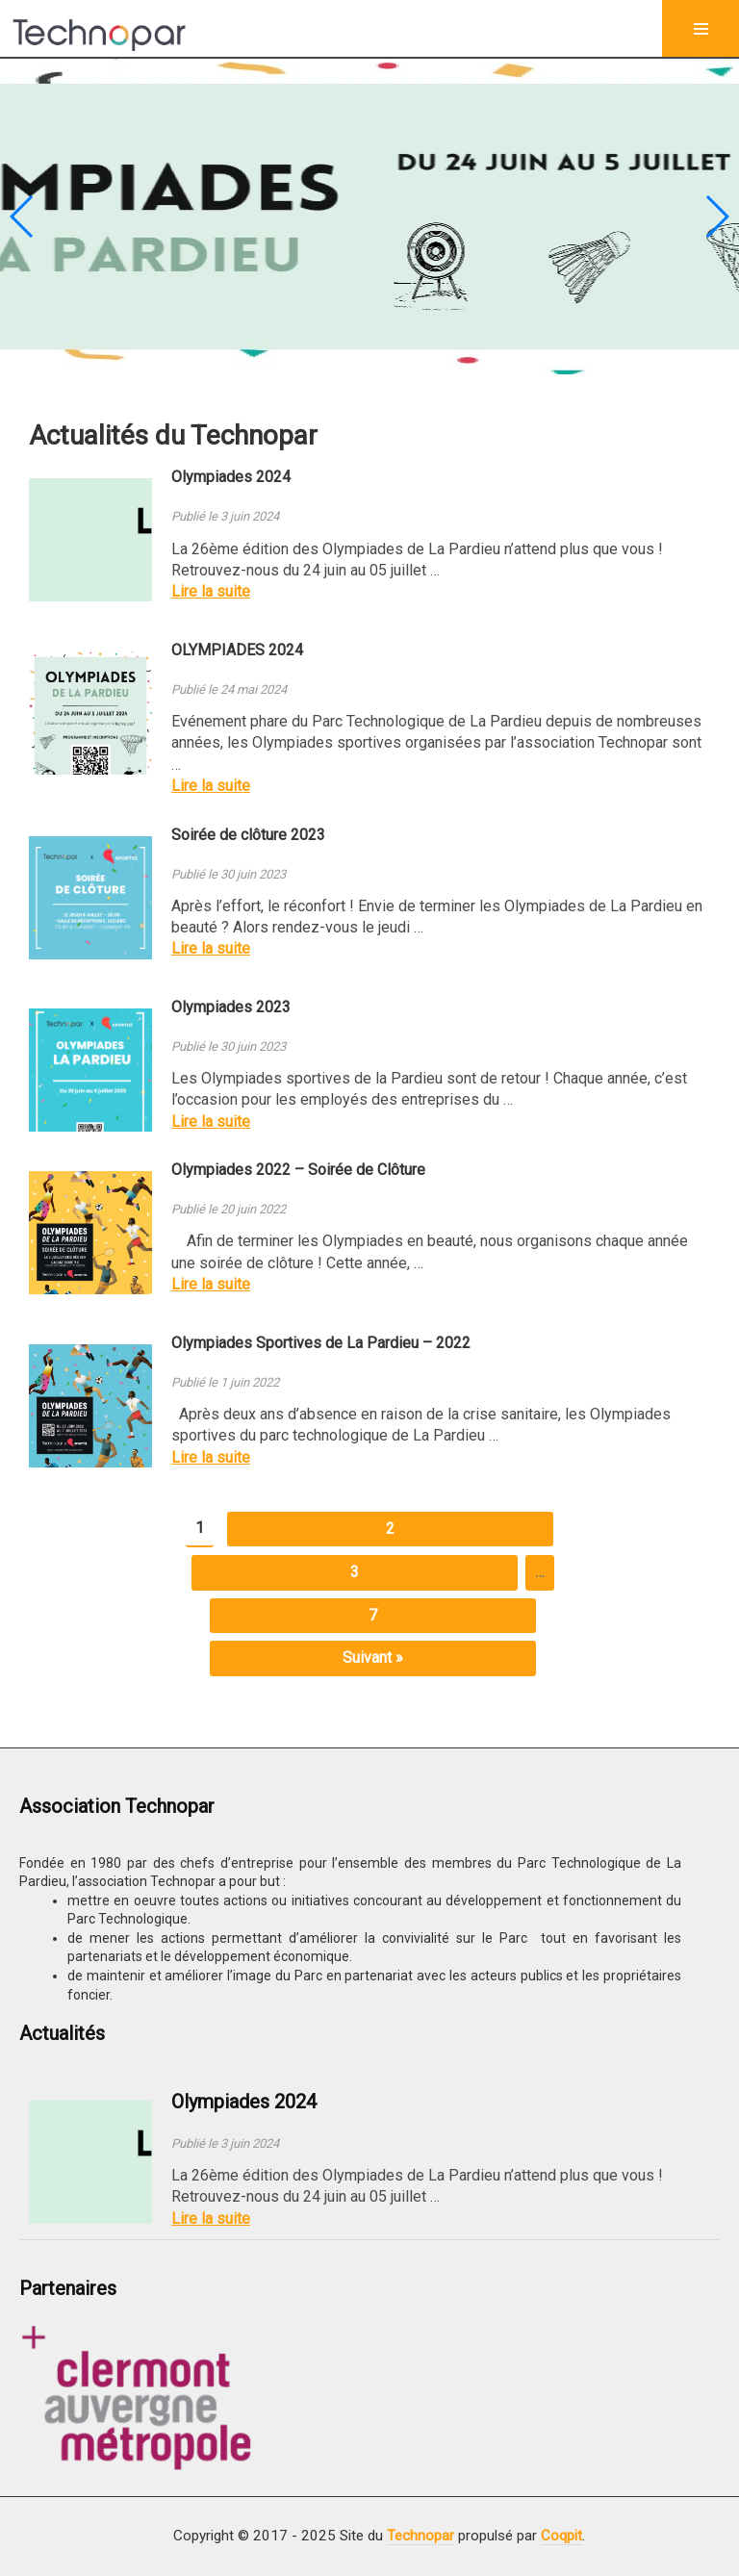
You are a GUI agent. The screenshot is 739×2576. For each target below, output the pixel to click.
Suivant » (373, 1657)
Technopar (420, 2535)
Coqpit (561, 2535)
